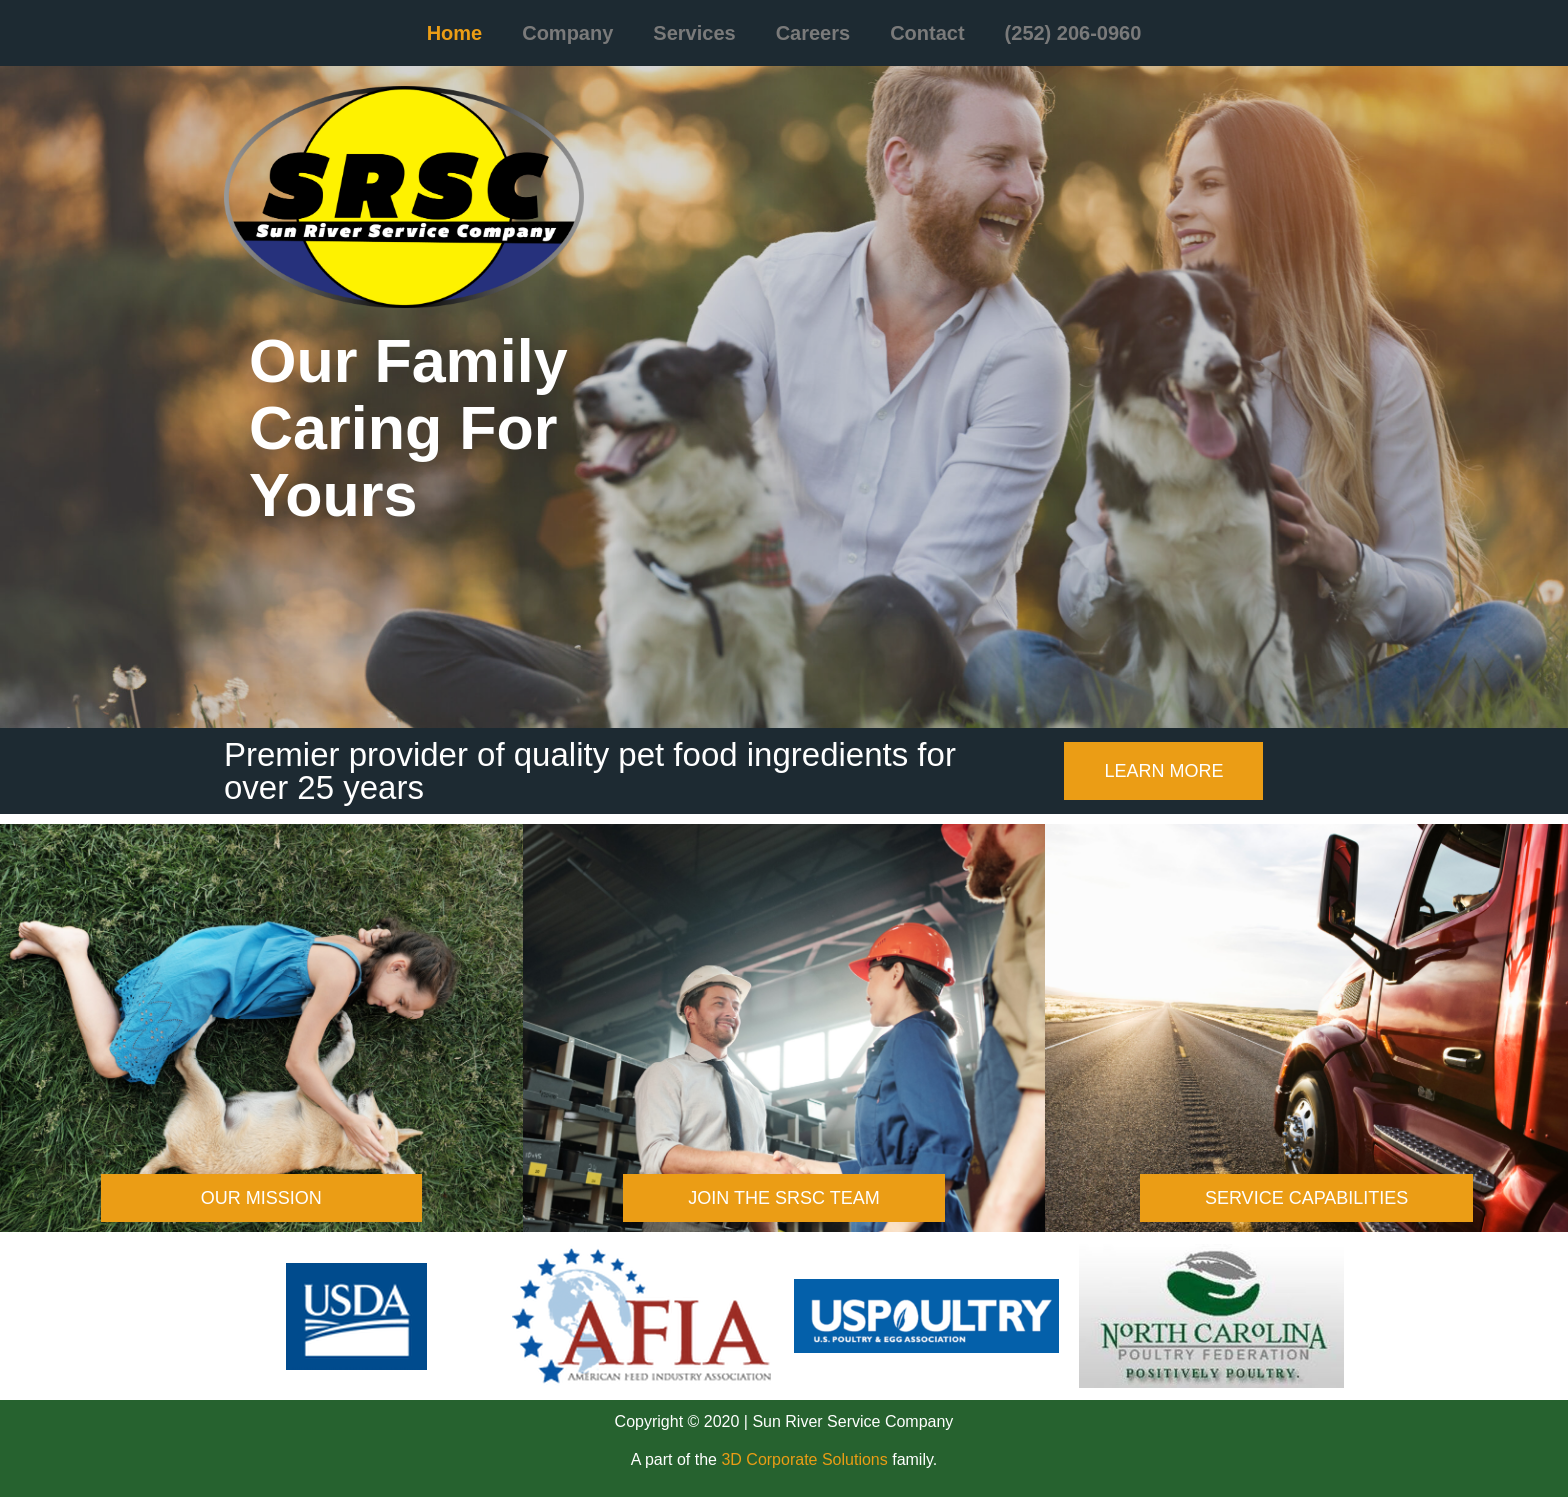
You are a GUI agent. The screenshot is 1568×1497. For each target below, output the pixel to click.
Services (694, 33)
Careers (813, 33)
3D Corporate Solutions (804, 1459)
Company (567, 33)
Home (455, 33)
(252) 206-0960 (1073, 33)
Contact (927, 33)
